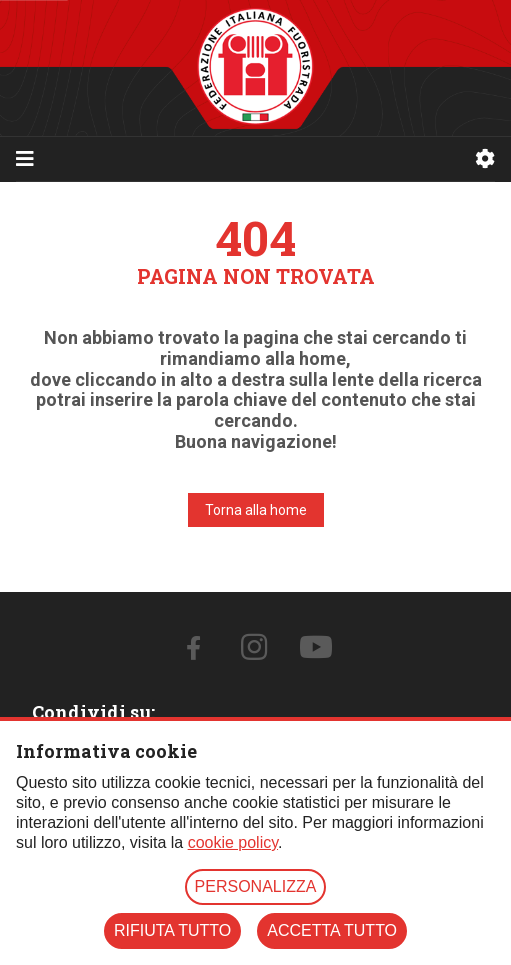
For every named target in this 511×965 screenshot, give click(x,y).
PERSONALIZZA (256, 886)
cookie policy (233, 842)
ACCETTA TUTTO (332, 930)
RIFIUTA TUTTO (172, 930)
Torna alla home (256, 510)
